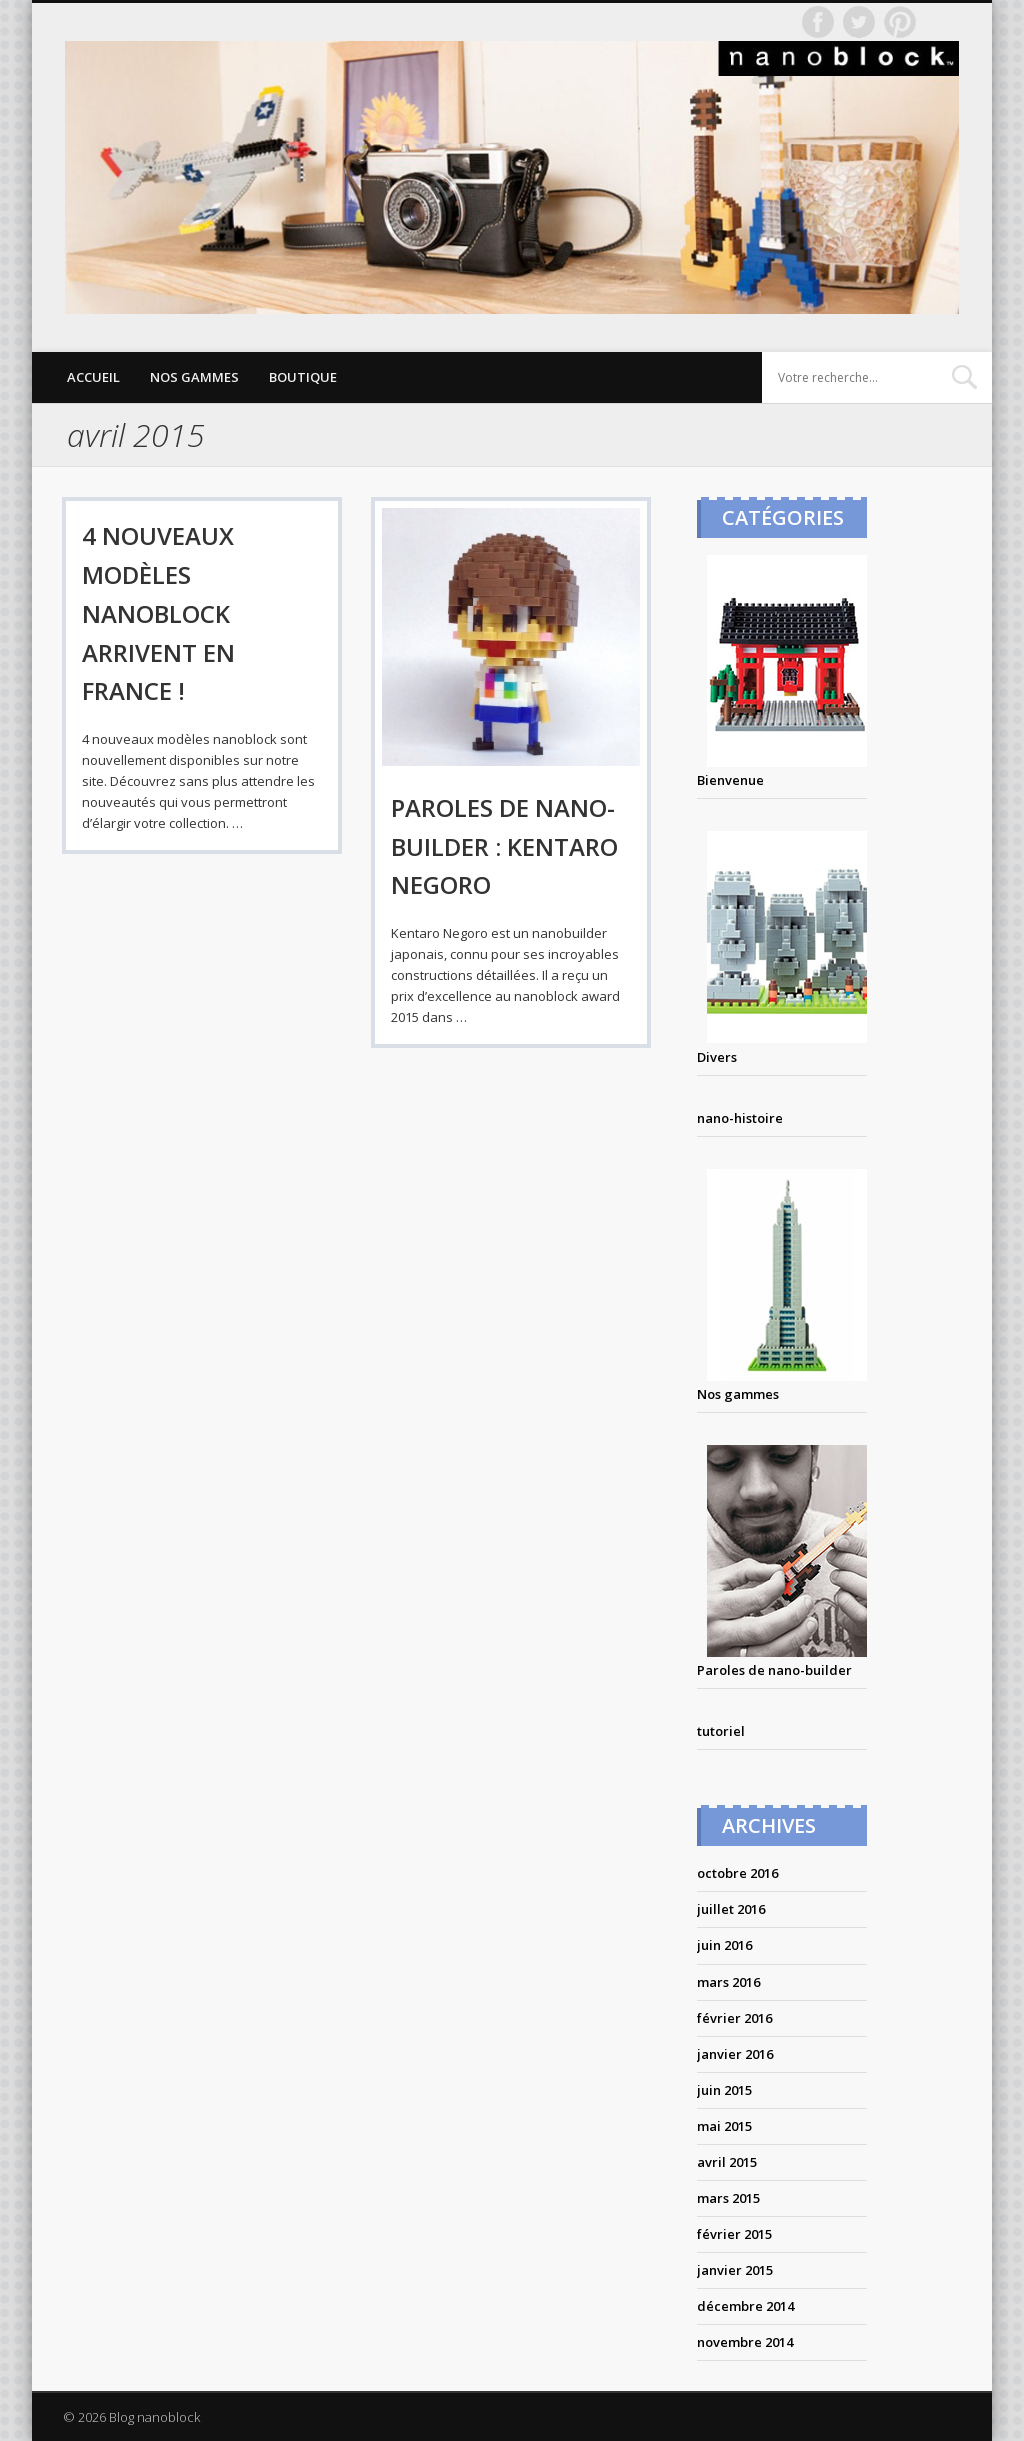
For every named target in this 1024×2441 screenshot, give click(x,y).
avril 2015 (727, 2162)
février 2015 (734, 2234)
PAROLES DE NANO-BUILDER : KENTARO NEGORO (504, 846)
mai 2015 (724, 2126)
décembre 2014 (745, 2306)
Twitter (859, 22)
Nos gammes (194, 377)
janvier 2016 (735, 2054)
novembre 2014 (745, 2342)
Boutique (303, 377)
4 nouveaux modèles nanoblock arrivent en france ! (158, 613)
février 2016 (734, 2018)
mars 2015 (728, 2198)
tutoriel (721, 1731)
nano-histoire (740, 1118)
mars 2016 (728, 1982)
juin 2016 (724, 1945)
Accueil (93, 377)
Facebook (818, 22)
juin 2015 (724, 2090)
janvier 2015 (735, 2270)
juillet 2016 (731, 1909)
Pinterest (900, 22)
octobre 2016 (737, 1873)
